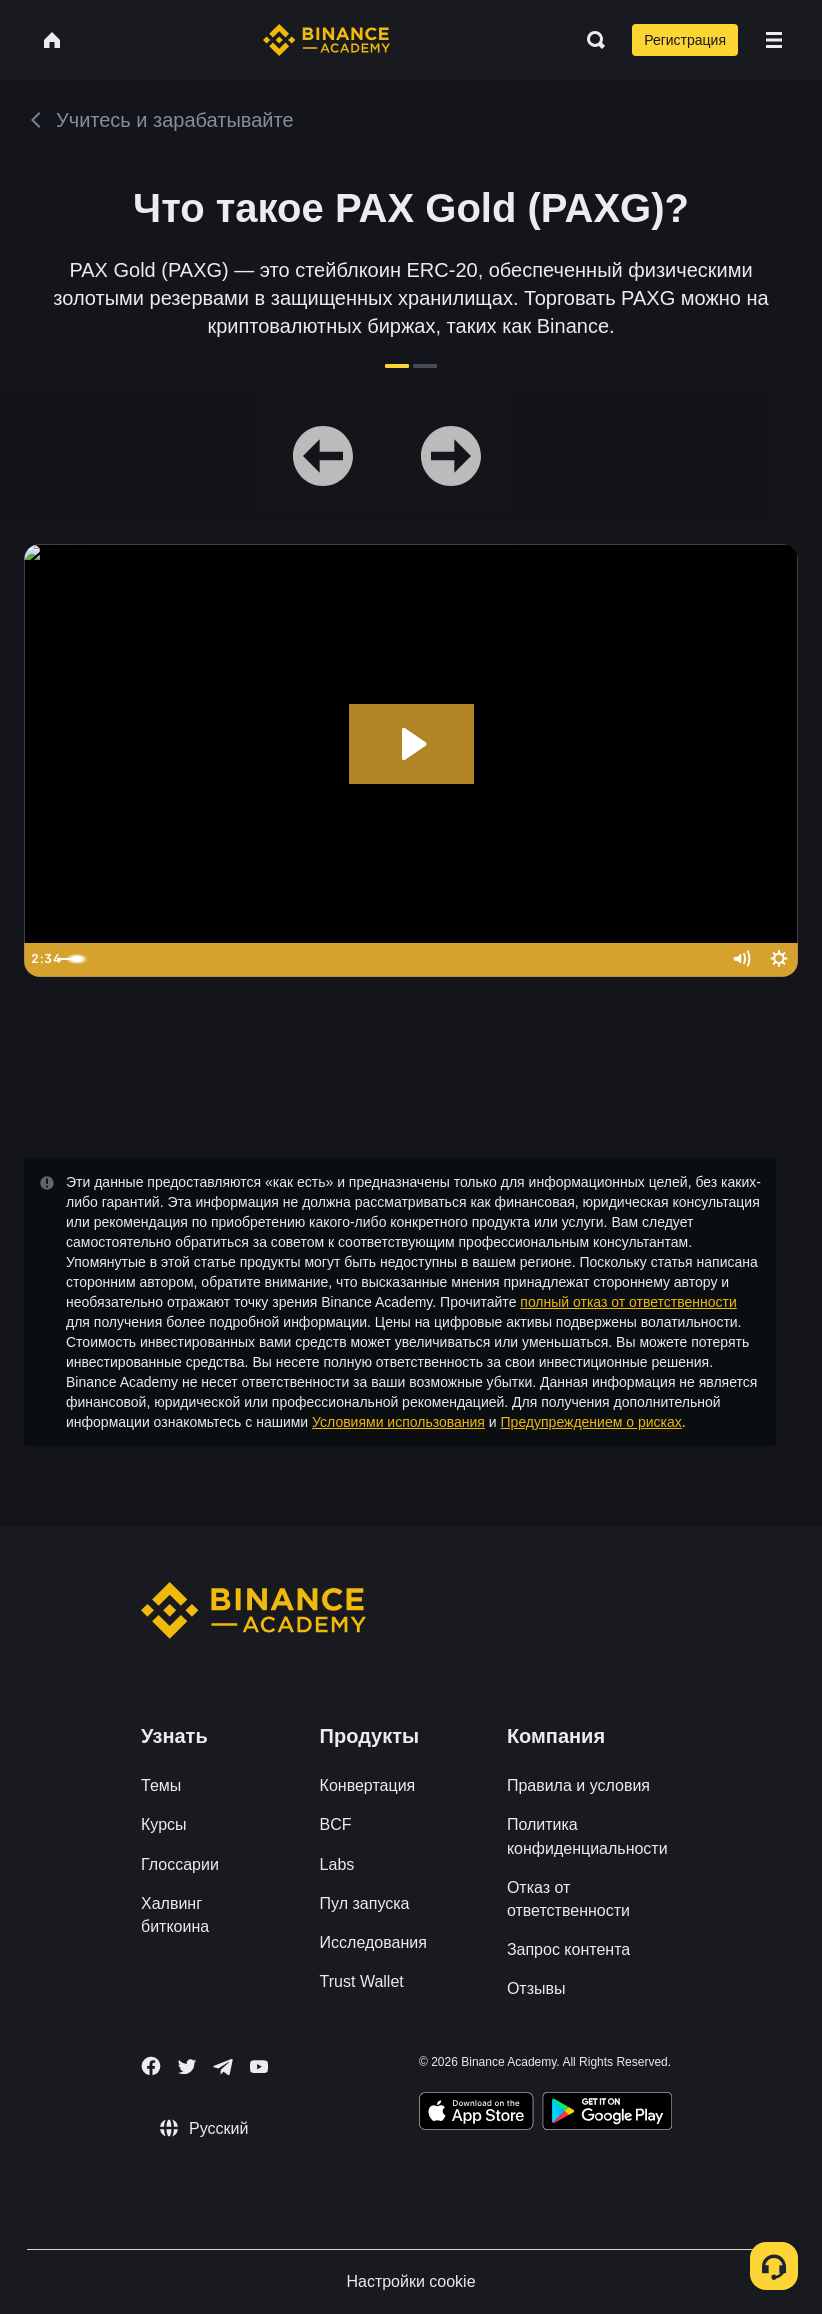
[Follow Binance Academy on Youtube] (259, 2066)
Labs (337, 1864)
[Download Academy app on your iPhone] (476, 2114)
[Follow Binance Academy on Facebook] (151, 2066)
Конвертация (368, 1785)
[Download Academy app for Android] (607, 2114)
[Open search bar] (590, 40)
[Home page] (326, 40)
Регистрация (685, 40)
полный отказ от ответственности (628, 1302)
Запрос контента (568, 1949)
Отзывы (536, 1988)
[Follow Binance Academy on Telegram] (223, 2067)
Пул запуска (365, 1903)
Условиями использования (398, 1422)
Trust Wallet (362, 1981)
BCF (336, 1824)
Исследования (373, 1942)
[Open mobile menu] (774, 40)
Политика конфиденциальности (587, 1836)
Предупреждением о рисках (591, 1422)
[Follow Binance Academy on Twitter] (187, 2067)
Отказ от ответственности (568, 1899)
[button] (774, 40)
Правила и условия (578, 1785)
